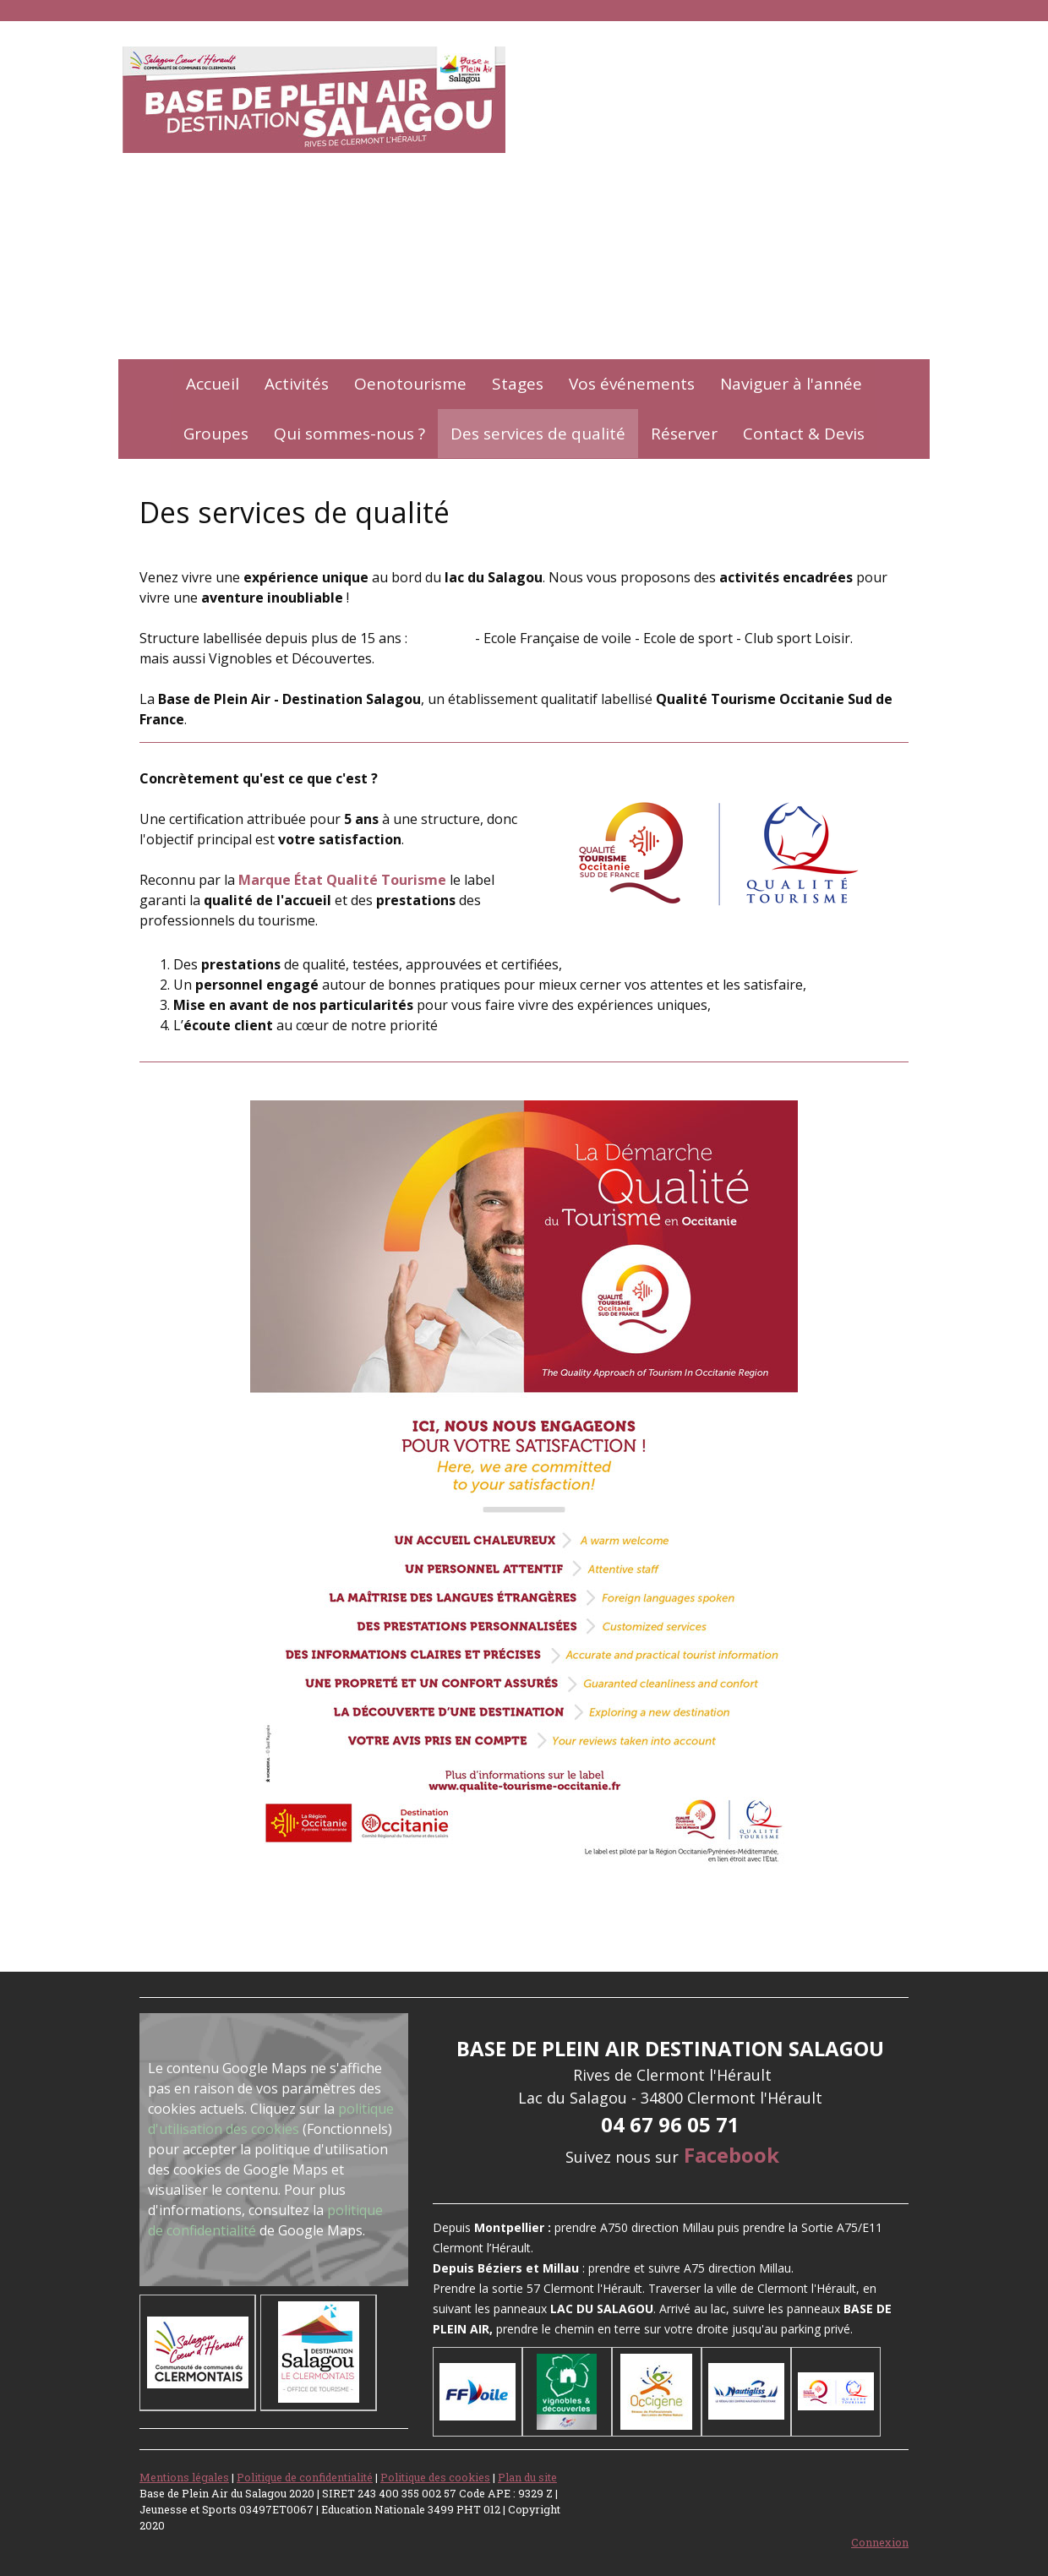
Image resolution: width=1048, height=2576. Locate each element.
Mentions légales (184, 2477)
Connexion (880, 2542)
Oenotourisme (410, 384)
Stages (517, 384)
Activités (297, 384)
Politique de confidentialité (305, 2477)
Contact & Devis (804, 434)
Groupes (215, 434)
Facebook (731, 2155)
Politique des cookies (435, 2477)
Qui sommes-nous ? (349, 434)
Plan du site (527, 2477)
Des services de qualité (537, 434)
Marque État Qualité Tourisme (342, 879)
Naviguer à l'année (791, 384)
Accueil (212, 384)
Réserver (684, 434)
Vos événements (632, 384)
